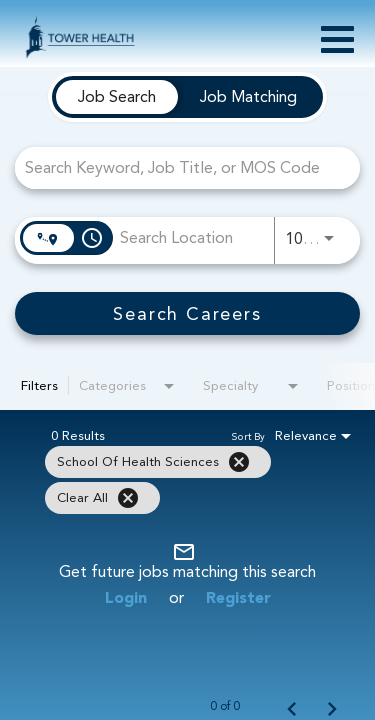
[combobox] (177, 167)
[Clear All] (128, 498)
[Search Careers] (187, 313)
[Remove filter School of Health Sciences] (239, 462)
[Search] (187, 313)
